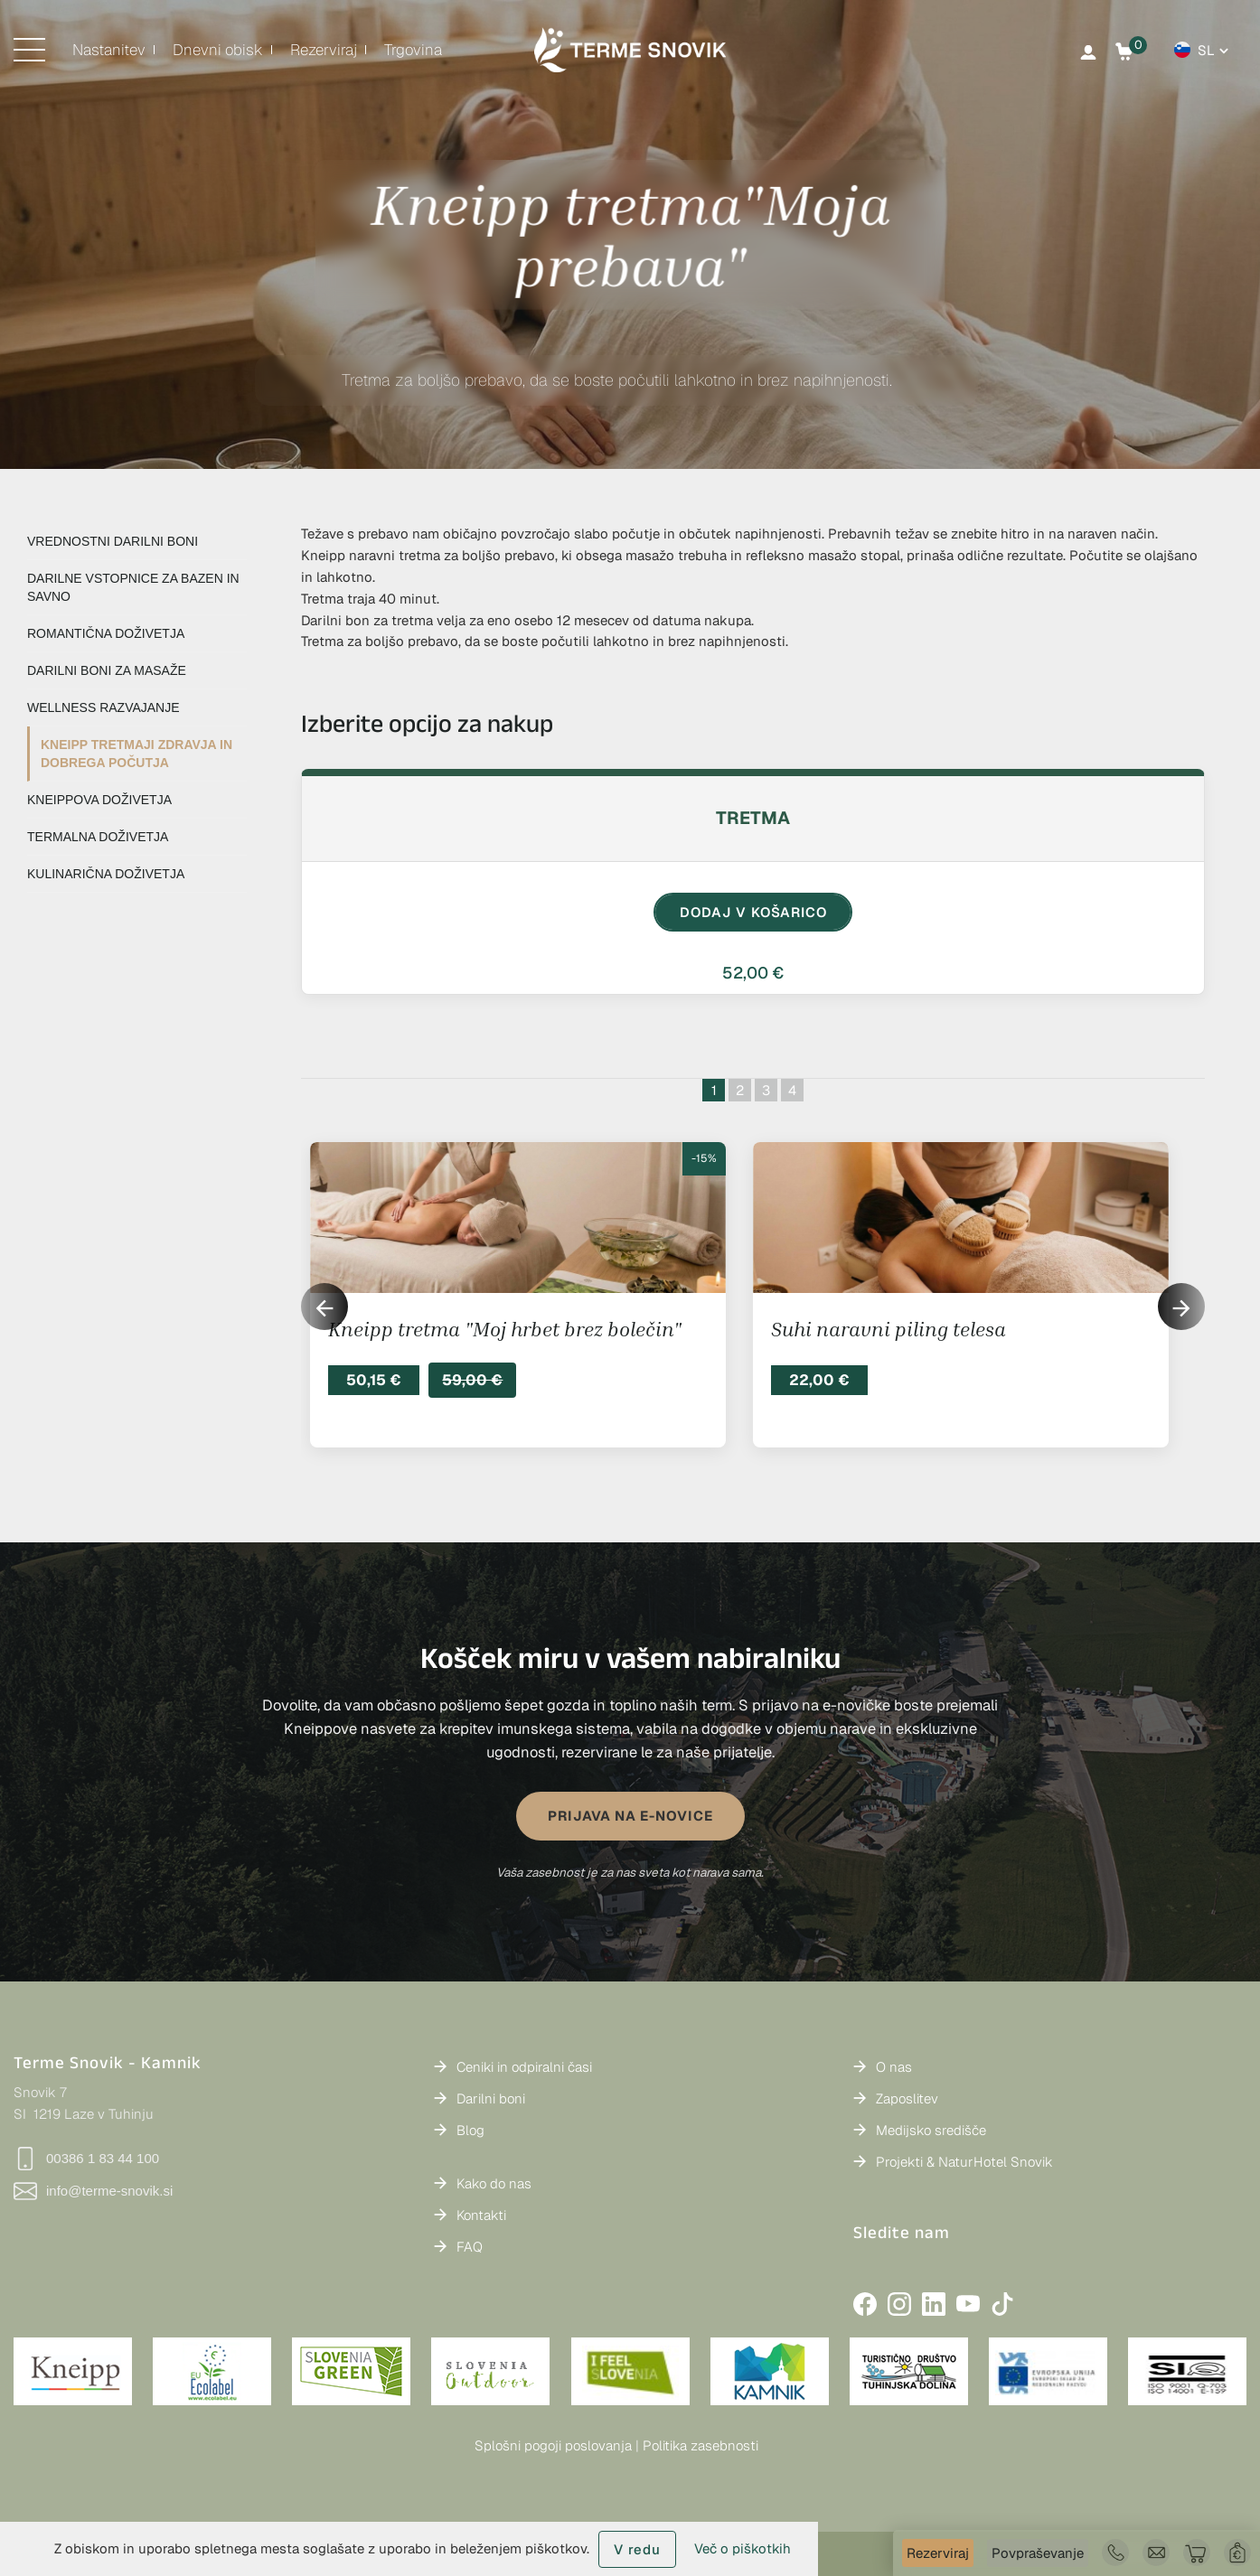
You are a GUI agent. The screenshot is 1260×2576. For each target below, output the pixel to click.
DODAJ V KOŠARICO (753, 912)
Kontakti (481, 2215)
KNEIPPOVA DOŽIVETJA (99, 799)
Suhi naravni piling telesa (888, 1329)
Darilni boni (490, 2098)
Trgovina (413, 50)
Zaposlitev (907, 2098)
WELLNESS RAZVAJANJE (103, 707)
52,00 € (753, 972)
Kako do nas (493, 2183)
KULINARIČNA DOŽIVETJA (105, 873)
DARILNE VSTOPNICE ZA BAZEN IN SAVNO (133, 587)
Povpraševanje (1038, 2553)
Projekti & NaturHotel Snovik (964, 2161)
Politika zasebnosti (700, 2445)
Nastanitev (109, 50)
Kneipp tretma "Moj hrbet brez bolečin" (505, 1329)
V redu (637, 2549)
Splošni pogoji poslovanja (553, 2445)
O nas (894, 2066)
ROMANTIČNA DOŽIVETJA (105, 633)
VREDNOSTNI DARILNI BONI (112, 541)
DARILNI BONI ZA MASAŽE (106, 670)
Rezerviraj (938, 2553)
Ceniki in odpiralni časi (524, 2066)
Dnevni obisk (218, 50)
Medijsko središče (931, 2130)
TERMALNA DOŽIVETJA (97, 836)
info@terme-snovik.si (93, 2191)
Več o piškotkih (742, 2548)
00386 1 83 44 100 (86, 2158)
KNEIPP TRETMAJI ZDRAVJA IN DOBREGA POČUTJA (136, 753)
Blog (470, 2130)
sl (1206, 50)
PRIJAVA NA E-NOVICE (630, 1815)
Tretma (753, 817)
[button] (1181, 1306)
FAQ (469, 2246)
